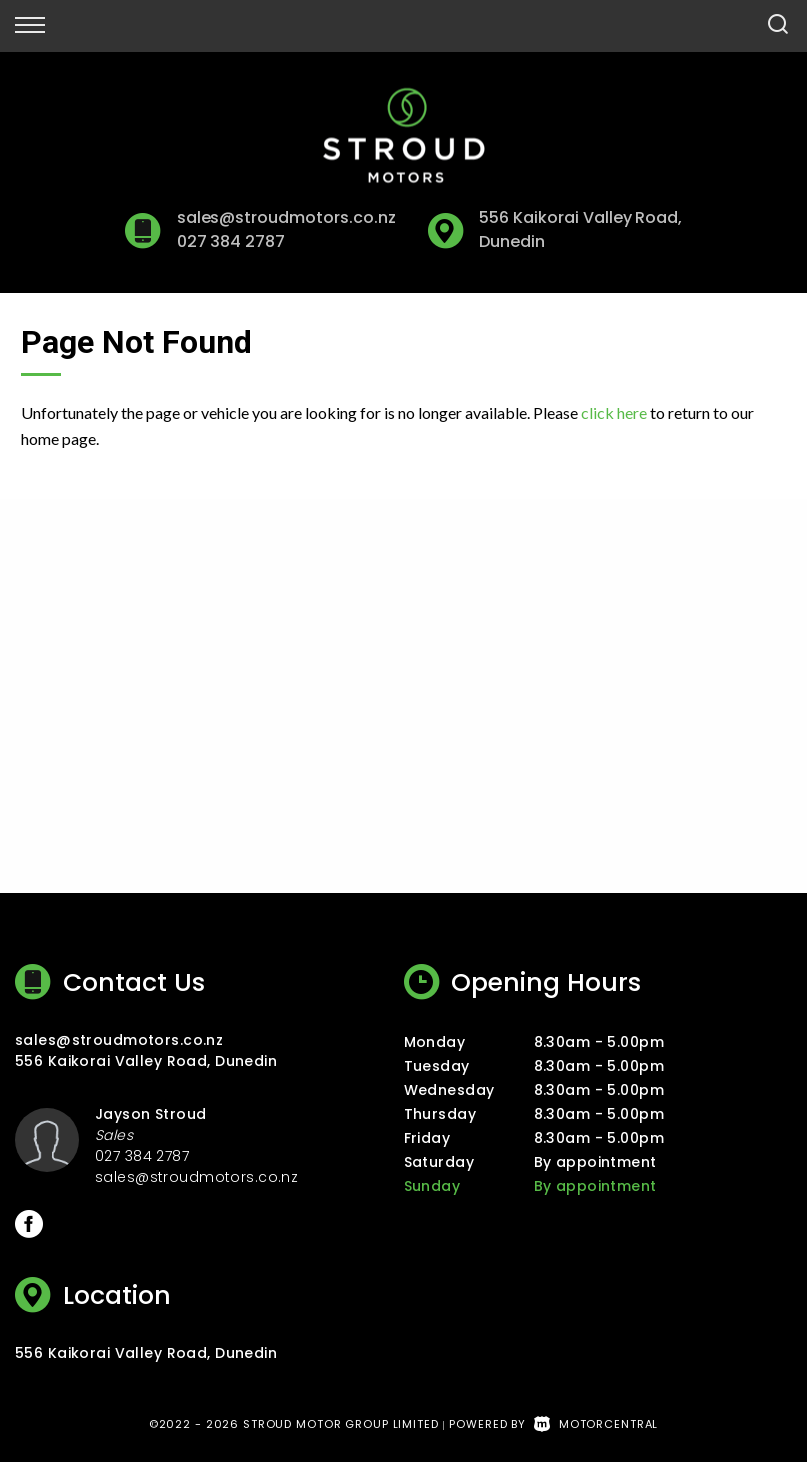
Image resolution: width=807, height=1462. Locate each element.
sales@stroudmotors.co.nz (286, 217)
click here (614, 412)
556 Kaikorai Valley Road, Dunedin (146, 1061)
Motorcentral (596, 1424)
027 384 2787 (231, 241)
